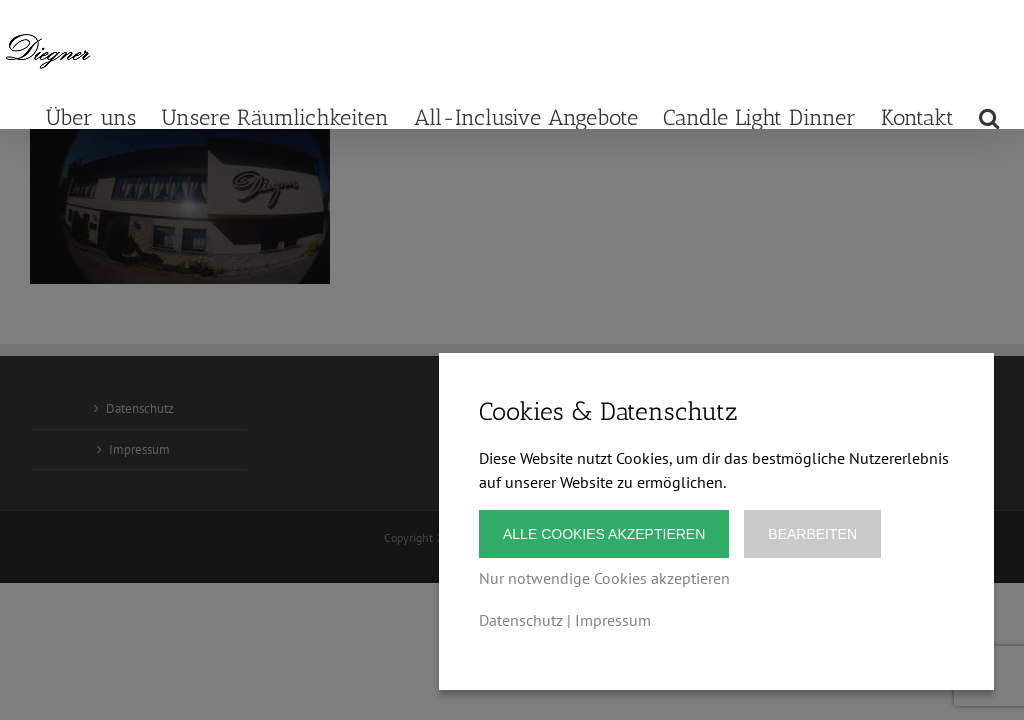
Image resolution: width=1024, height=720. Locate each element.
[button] (989, 116)
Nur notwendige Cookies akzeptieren (604, 578)
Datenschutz (521, 620)
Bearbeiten (812, 534)
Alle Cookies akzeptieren (604, 534)
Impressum (613, 620)
